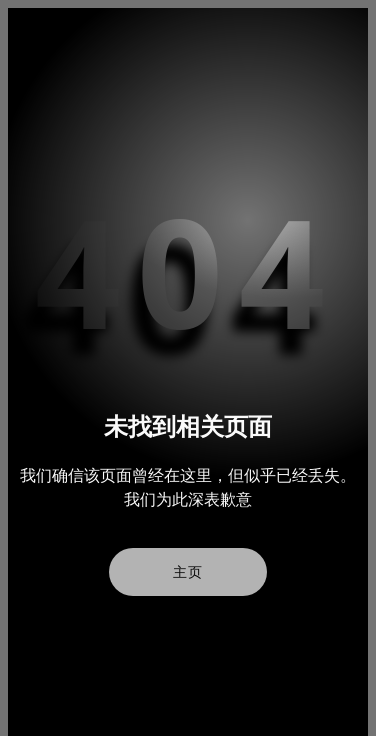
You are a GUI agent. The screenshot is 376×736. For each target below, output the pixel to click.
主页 (188, 572)
